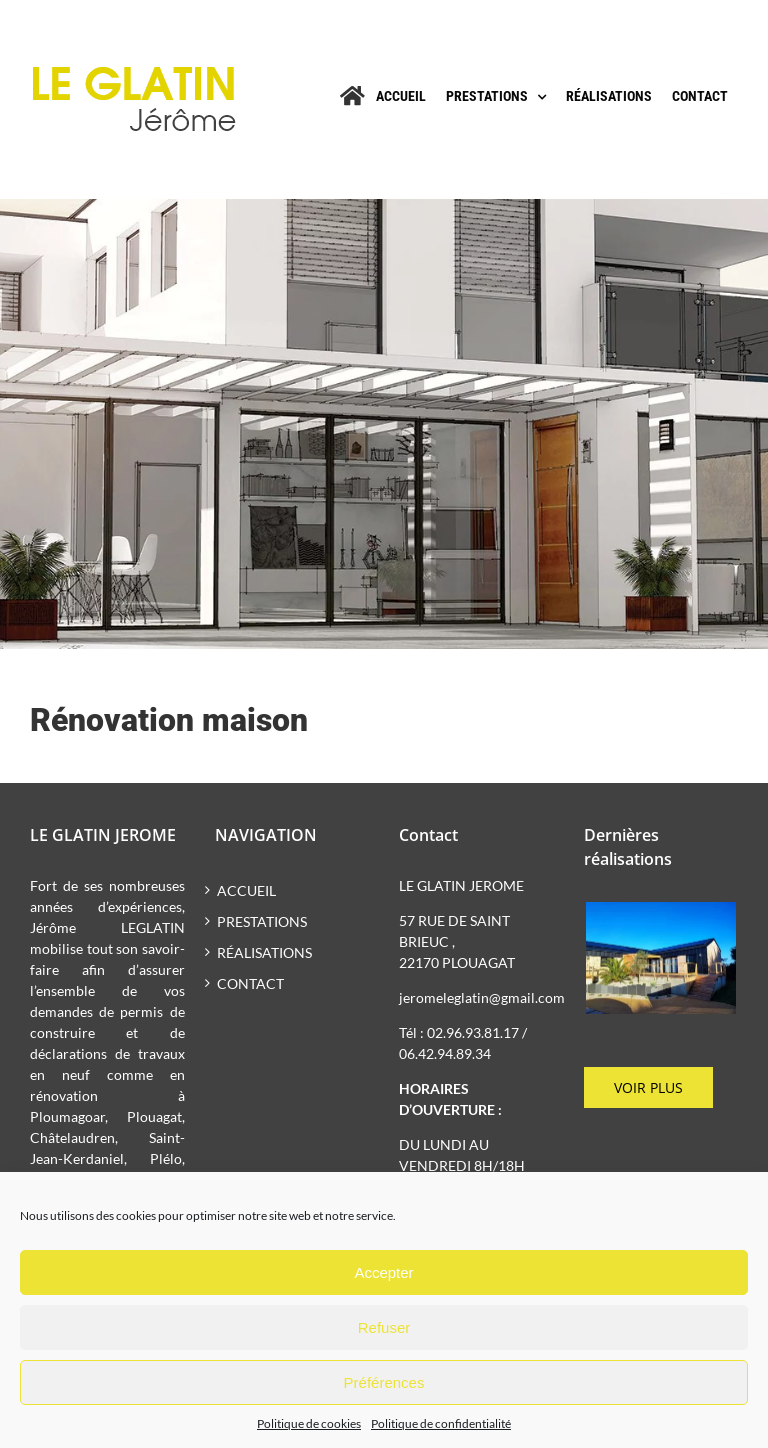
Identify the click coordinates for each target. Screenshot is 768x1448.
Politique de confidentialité (441, 1423)
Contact (250, 983)
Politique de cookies (309, 1423)
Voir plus (648, 1087)
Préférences (384, 1382)
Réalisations (264, 952)
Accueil (246, 890)
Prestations (262, 921)
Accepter (383, 1272)
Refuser (384, 1327)
